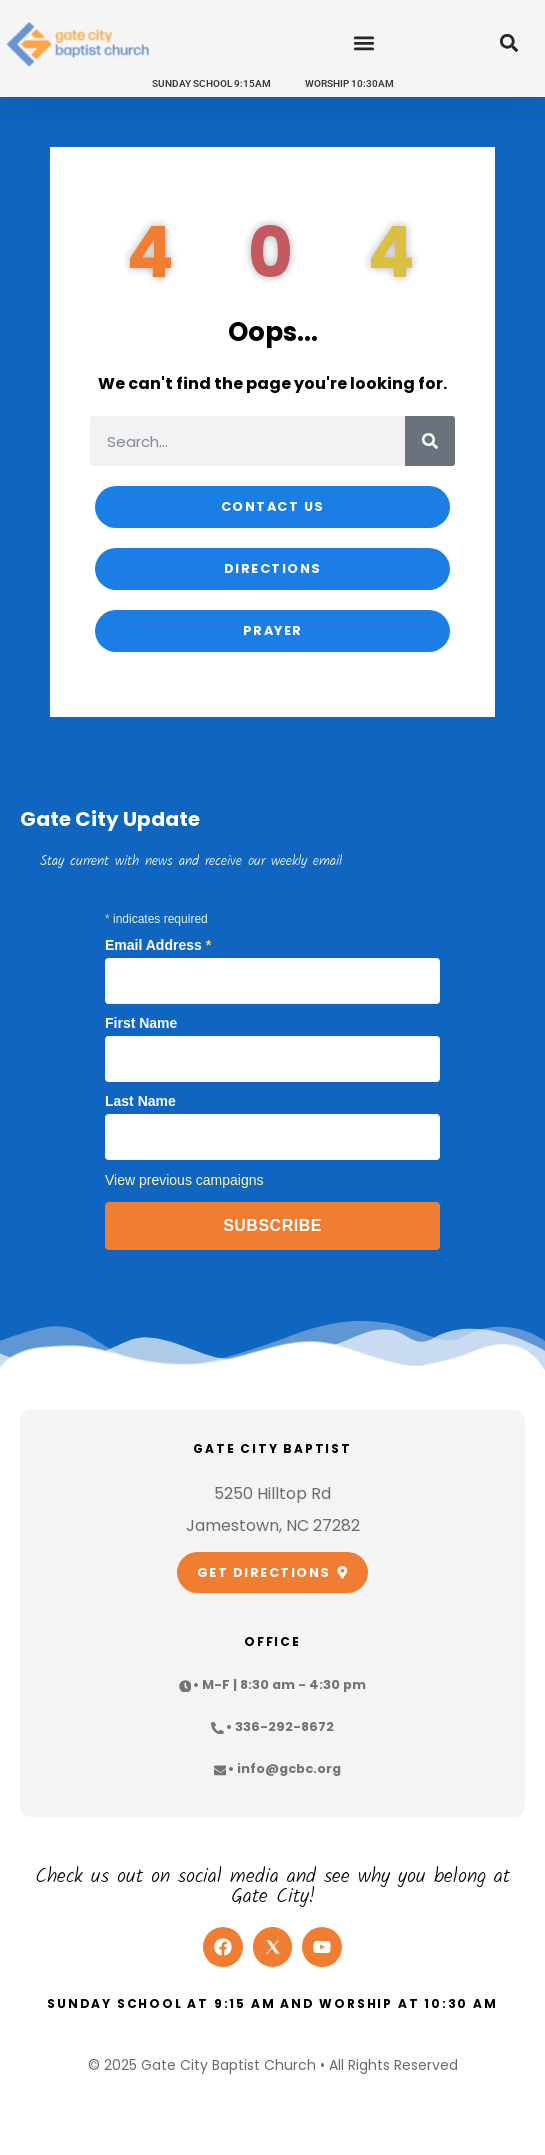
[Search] (430, 441)
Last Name (140, 1101)
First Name (141, 1023)
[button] (363, 43)
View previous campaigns (184, 1180)
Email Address (158, 945)
